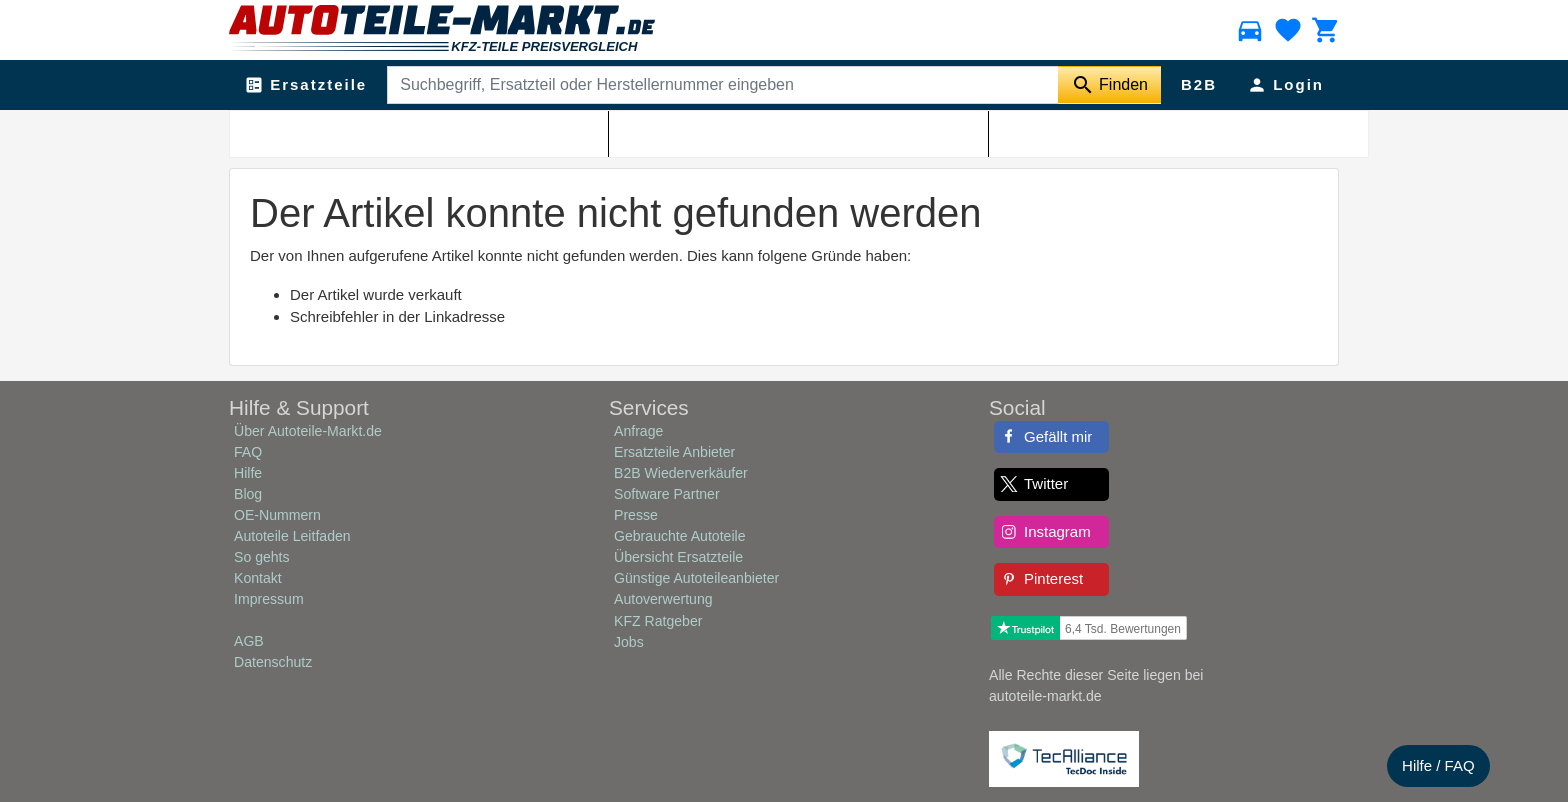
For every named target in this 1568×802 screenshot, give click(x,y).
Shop (436, 131)
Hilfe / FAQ (1438, 765)
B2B (1199, 84)
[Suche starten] (1109, 85)
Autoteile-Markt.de (356, 131)
